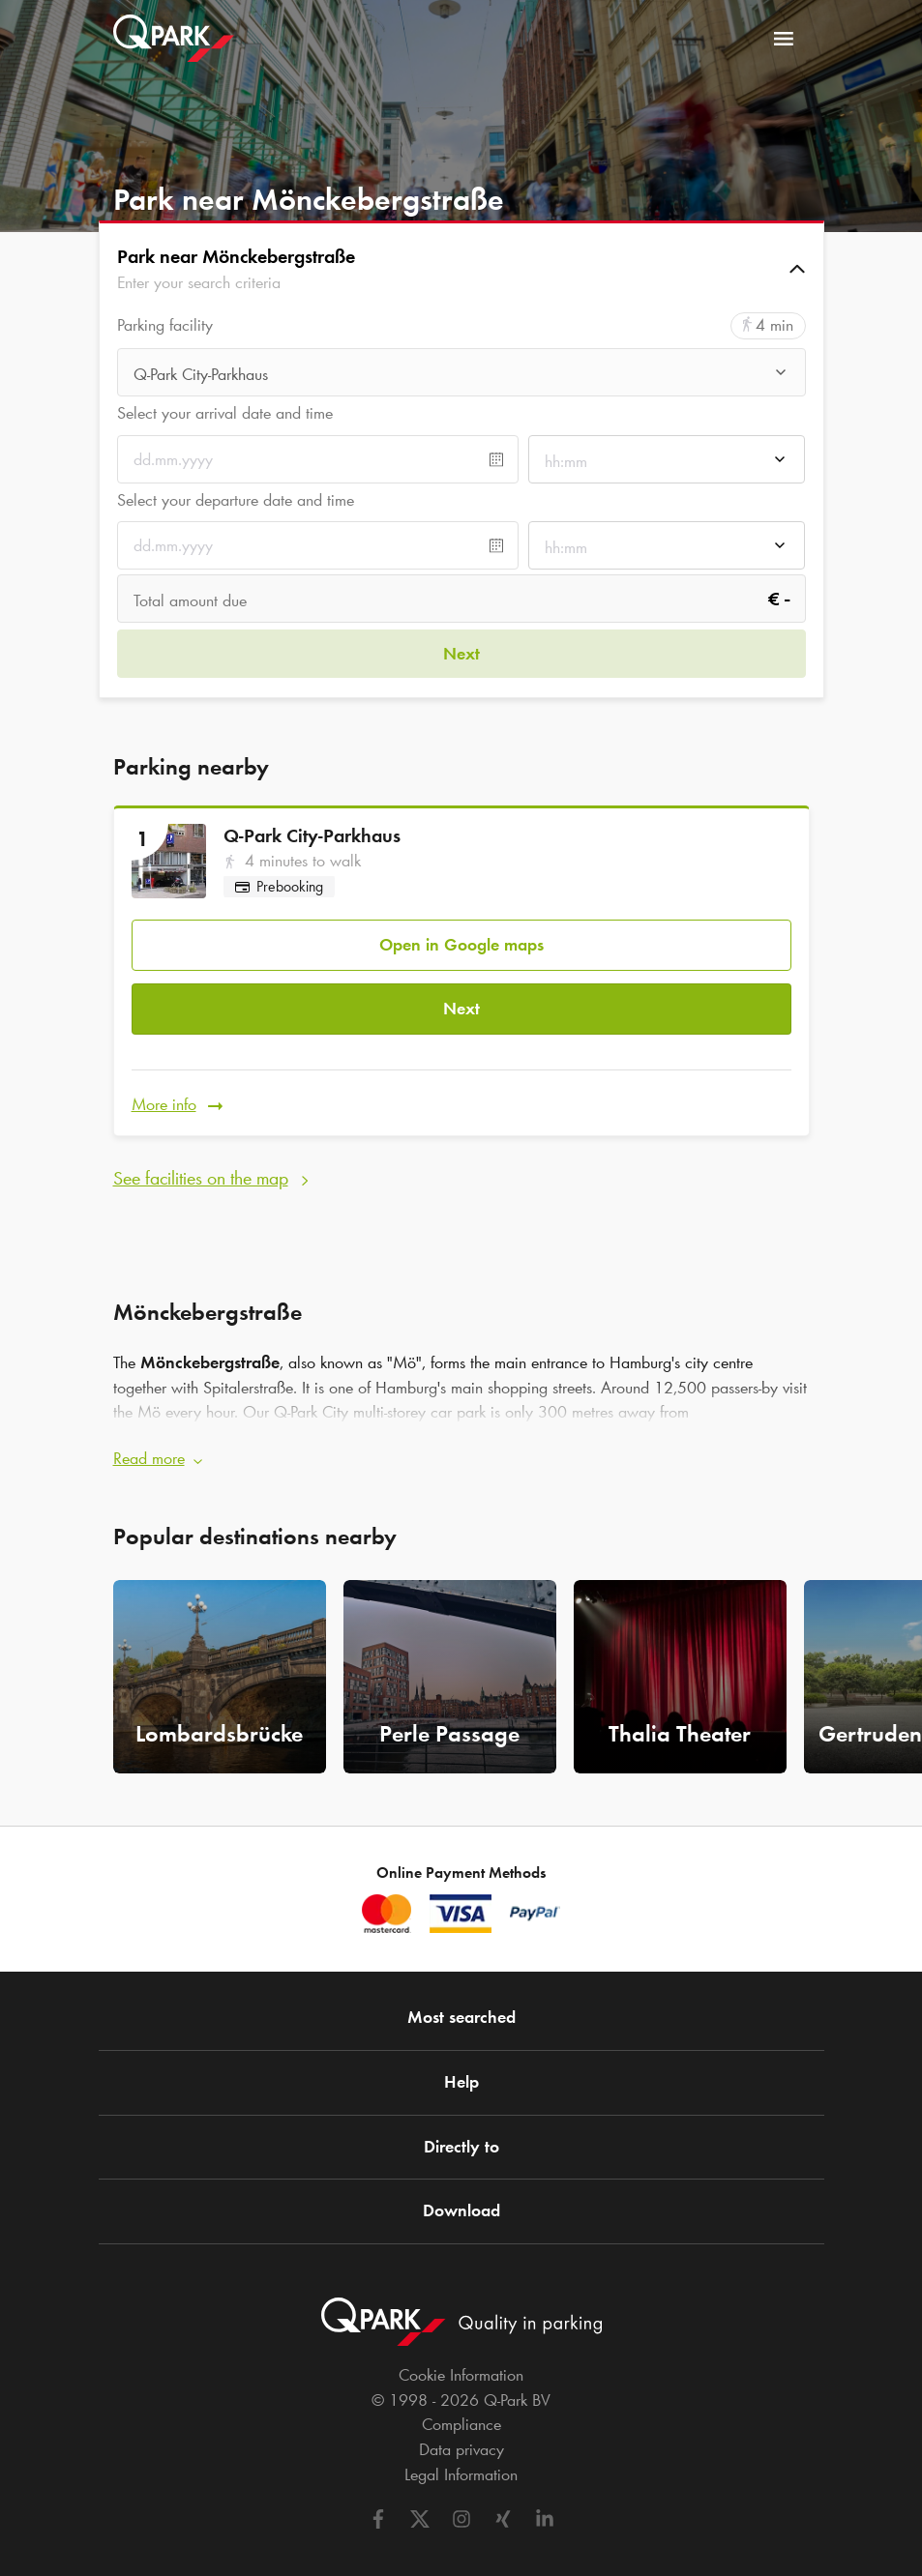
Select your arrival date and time (225, 413)
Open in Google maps (461, 936)
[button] (461, 269)
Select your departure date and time (235, 500)
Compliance (461, 2403)
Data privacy (461, 2427)
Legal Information (461, 2452)
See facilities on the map (200, 1154)
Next (461, 995)
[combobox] (461, 374)
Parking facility (165, 325)
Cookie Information (461, 2352)
